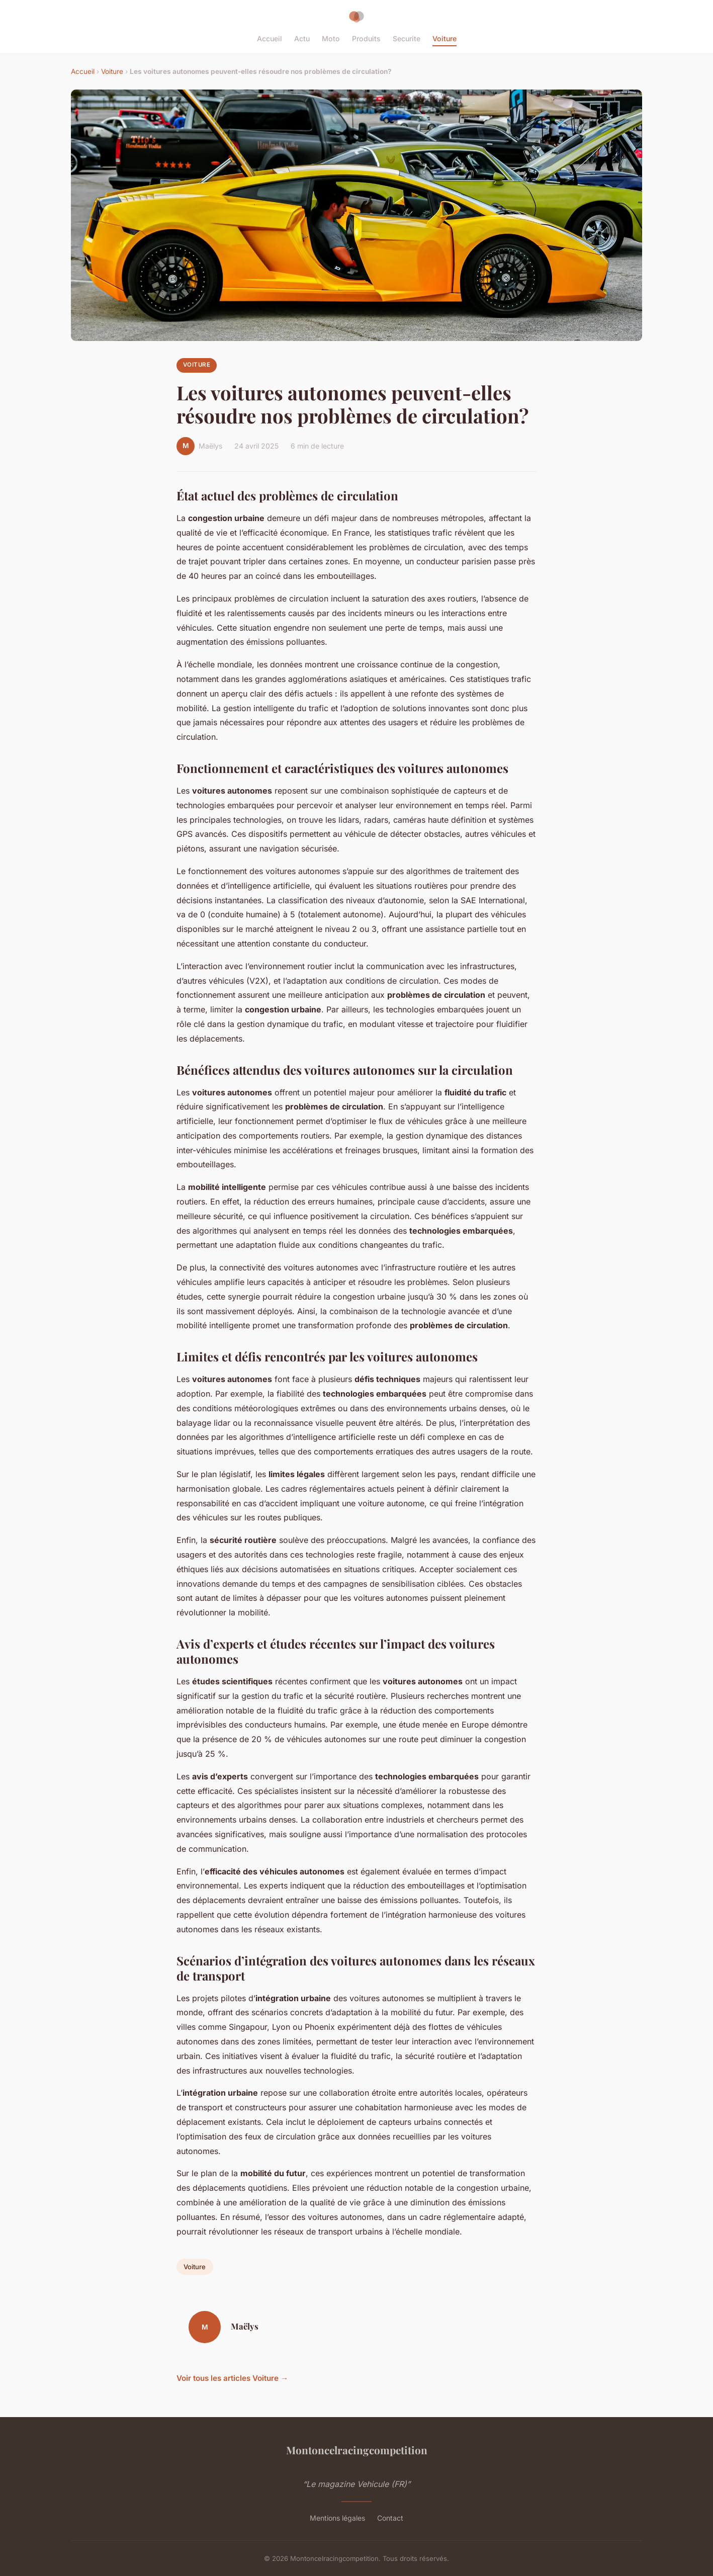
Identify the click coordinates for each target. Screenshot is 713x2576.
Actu (302, 38)
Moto (331, 38)
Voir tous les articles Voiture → (232, 2378)
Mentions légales (337, 2518)
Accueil (269, 38)
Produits (366, 38)
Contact (390, 2518)
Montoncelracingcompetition (356, 2450)
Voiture (444, 38)
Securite (406, 38)
